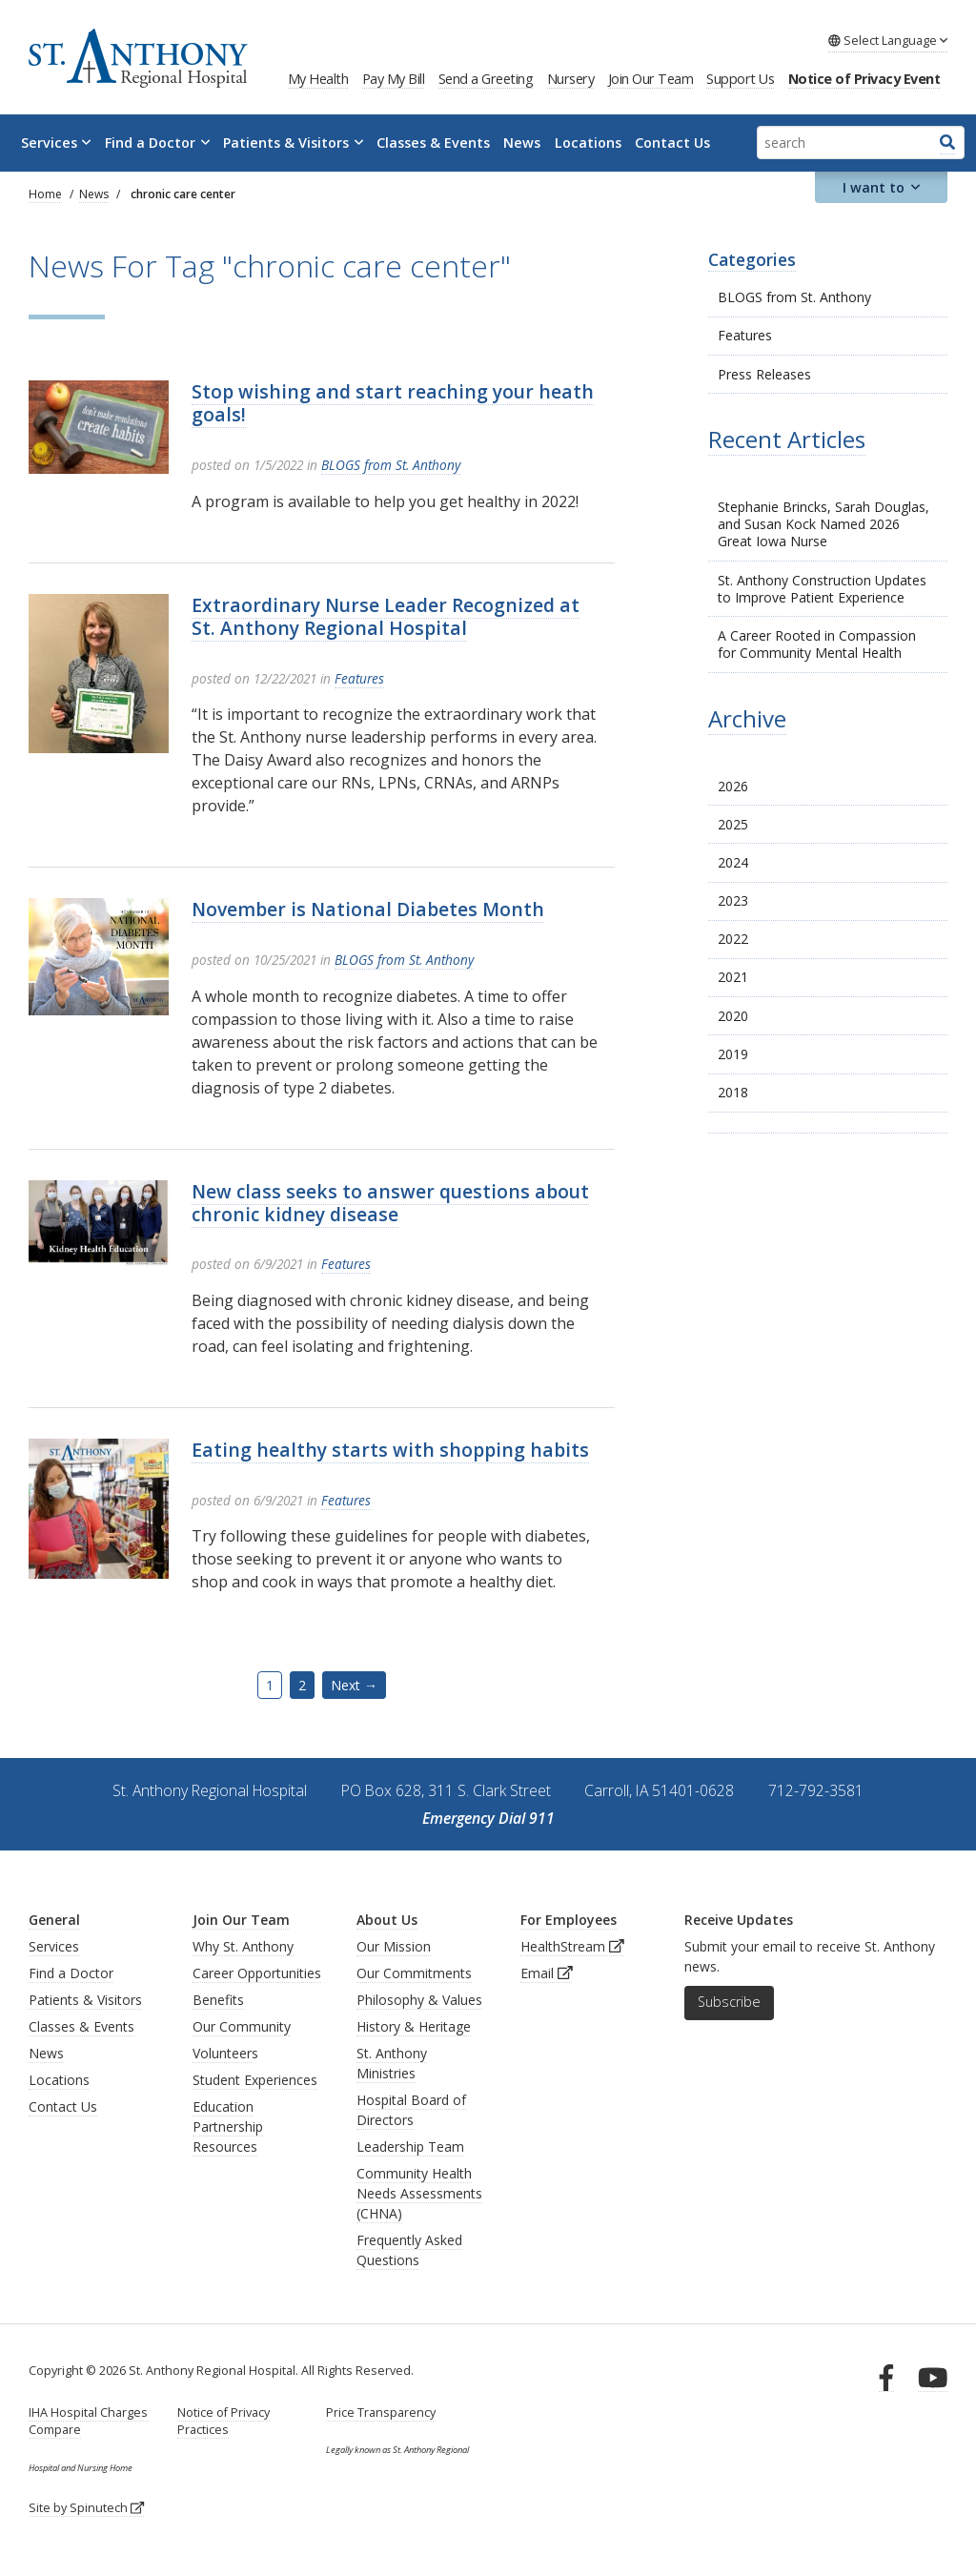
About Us (386, 1920)
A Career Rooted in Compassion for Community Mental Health (817, 644)
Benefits (218, 2000)
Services (56, 142)
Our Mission (393, 1946)
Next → (354, 1685)
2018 (733, 1092)
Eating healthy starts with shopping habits (390, 1449)
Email (546, 1973)
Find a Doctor (157, 142)
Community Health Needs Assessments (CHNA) (419, 2193)
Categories (752, 259)
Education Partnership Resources (228, 2126)
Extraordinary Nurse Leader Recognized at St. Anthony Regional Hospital (386, 616)
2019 (733, 1054)
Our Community (242, 2026)
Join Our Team (651, 79)
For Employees (568, 1920)
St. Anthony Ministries (391, 2063)
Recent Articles (786, 439)
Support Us (740, 79)
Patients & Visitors (293, 142)
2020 (733, 1016)
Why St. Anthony (243, 1946)
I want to (882, 187)
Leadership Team (410, 2146)
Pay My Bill (393, 79)
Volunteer (222, 2053)
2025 (733, 824)
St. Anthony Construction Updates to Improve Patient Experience (822, 588)
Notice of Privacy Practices (223, 2421)
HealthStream (572, 1946)
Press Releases (764, 374)
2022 (733, 939)
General (54, 1920)
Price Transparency (381, 2412)
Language (887, 40)
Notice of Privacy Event (864, 79)
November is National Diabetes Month (368, 909)
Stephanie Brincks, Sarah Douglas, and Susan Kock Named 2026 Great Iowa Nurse (823, 524)
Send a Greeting (486, 79)
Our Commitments (414, 1973)
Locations (588, 142)
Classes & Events (433, 142)
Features (745, 335)
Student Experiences (255, 2080)
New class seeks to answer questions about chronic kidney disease (390, 1202)
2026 (733, 786)
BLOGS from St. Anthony (794, 297)
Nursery (571, 79)
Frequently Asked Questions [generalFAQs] (409, 2250)
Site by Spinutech (86, 2508)
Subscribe (729, 2002)
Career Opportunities (257, 1973)
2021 (733, 977)
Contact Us (672, 142)
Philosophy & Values (419, 2000)
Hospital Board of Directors (411, 2110)
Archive (747, 718)
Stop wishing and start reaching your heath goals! (393, 402)
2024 (733, 862)
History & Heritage (413, 2026)
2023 (733, 900)
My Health (318, 79)
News (521, 142)
